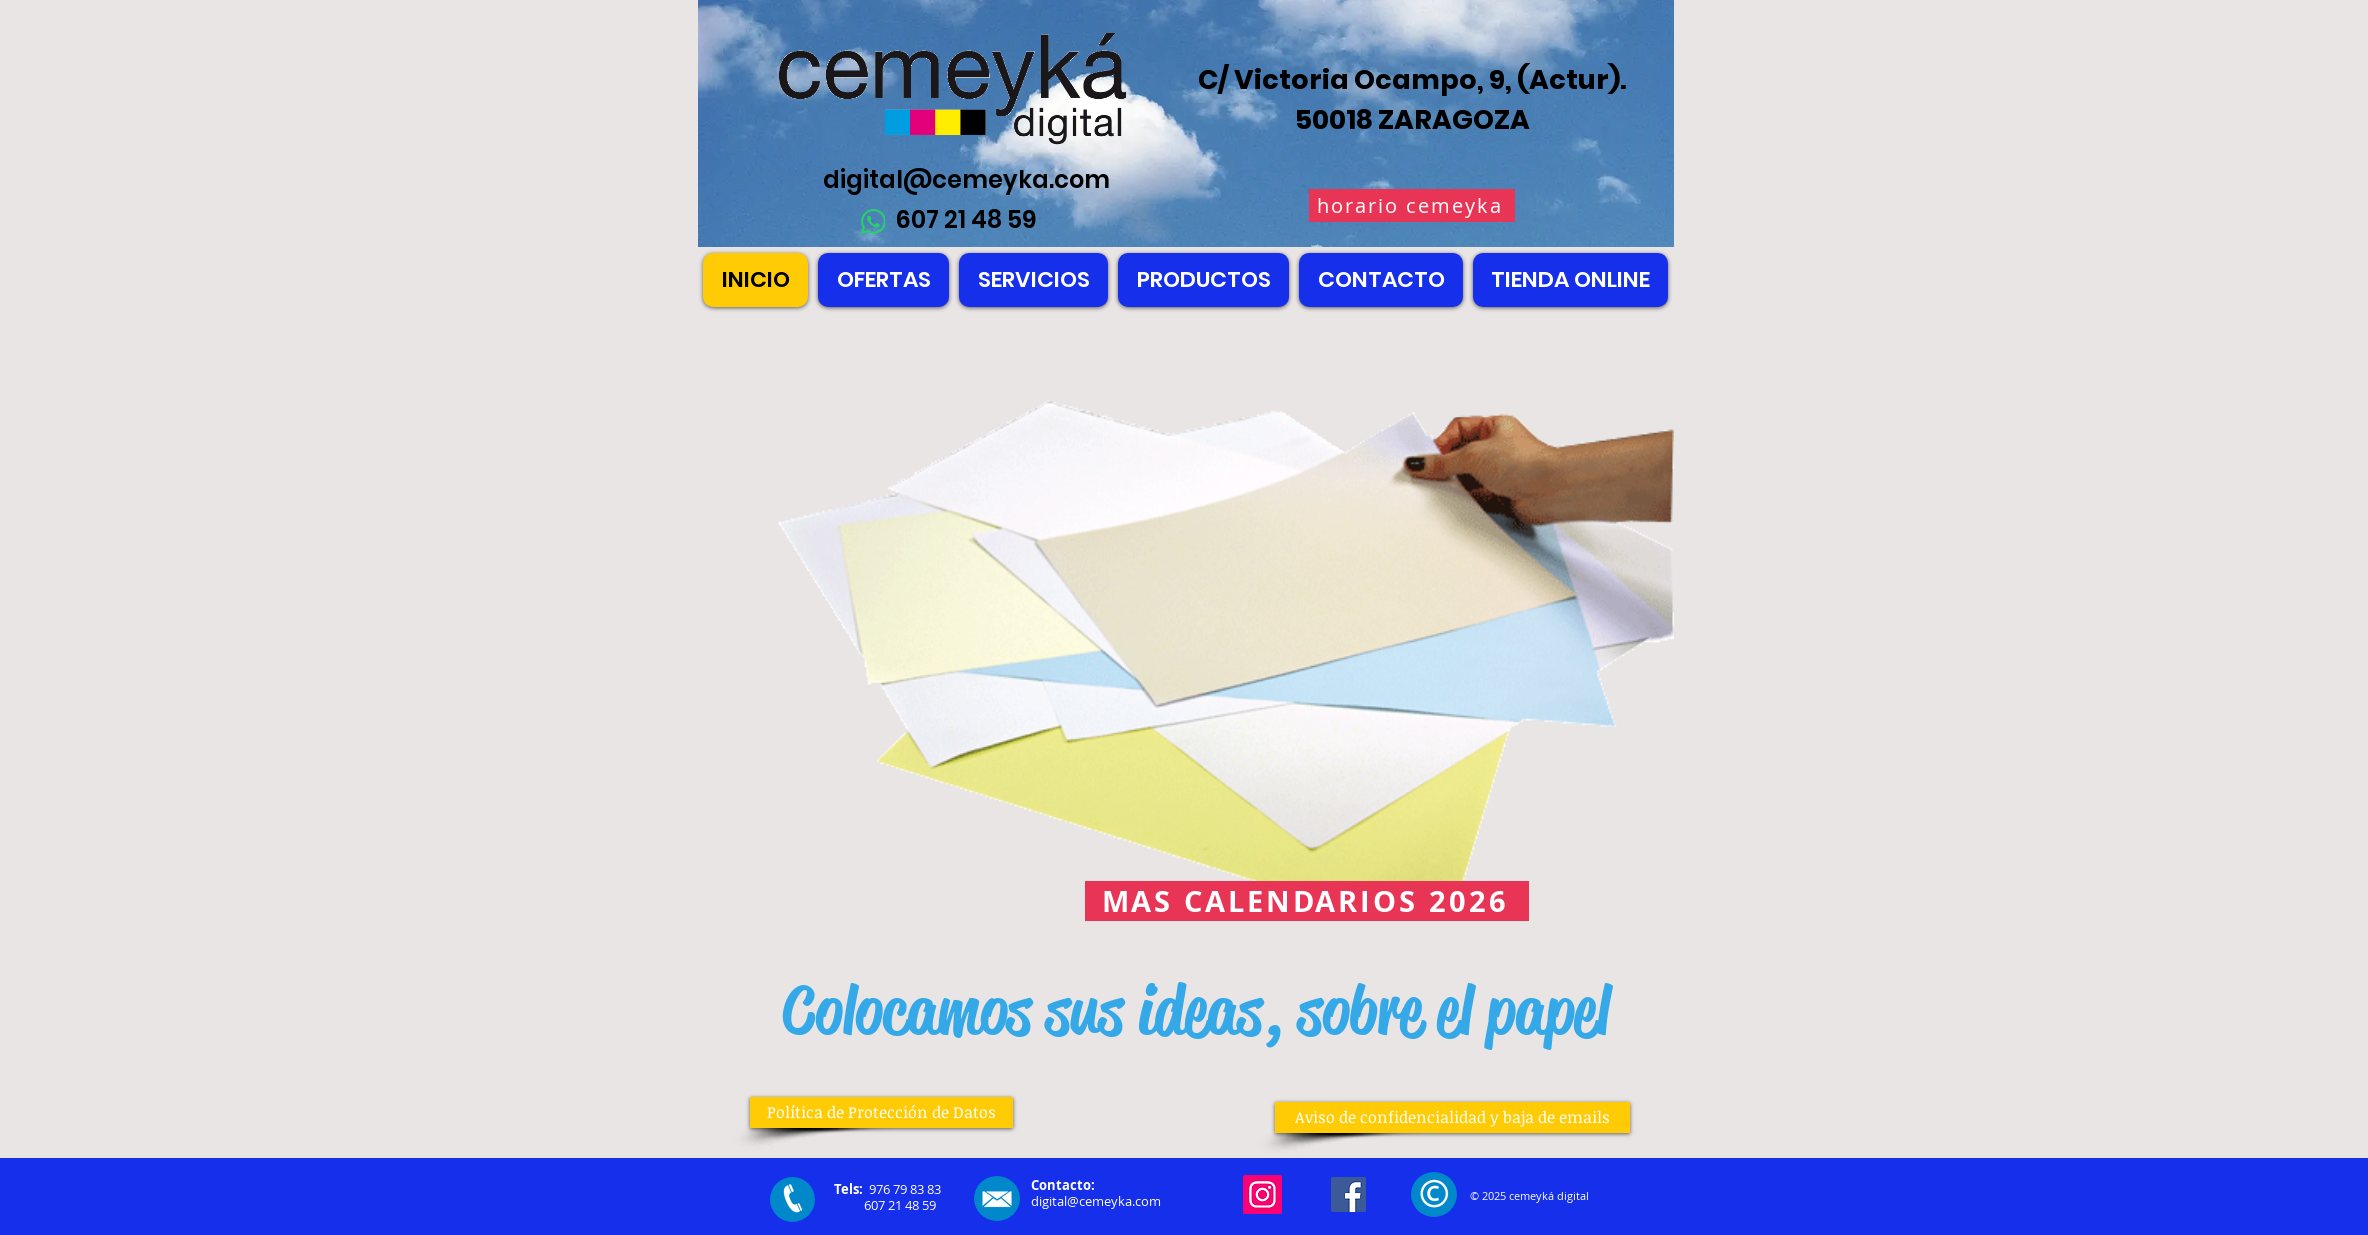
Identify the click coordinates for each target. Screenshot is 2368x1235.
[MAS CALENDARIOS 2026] (1307, 901)
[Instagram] (1262, 1194)
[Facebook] (1348, 1194)
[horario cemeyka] (1412, 205)
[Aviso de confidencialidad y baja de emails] (1452, 1117)
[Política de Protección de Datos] (881, 1112)
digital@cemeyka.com (966, 179)
